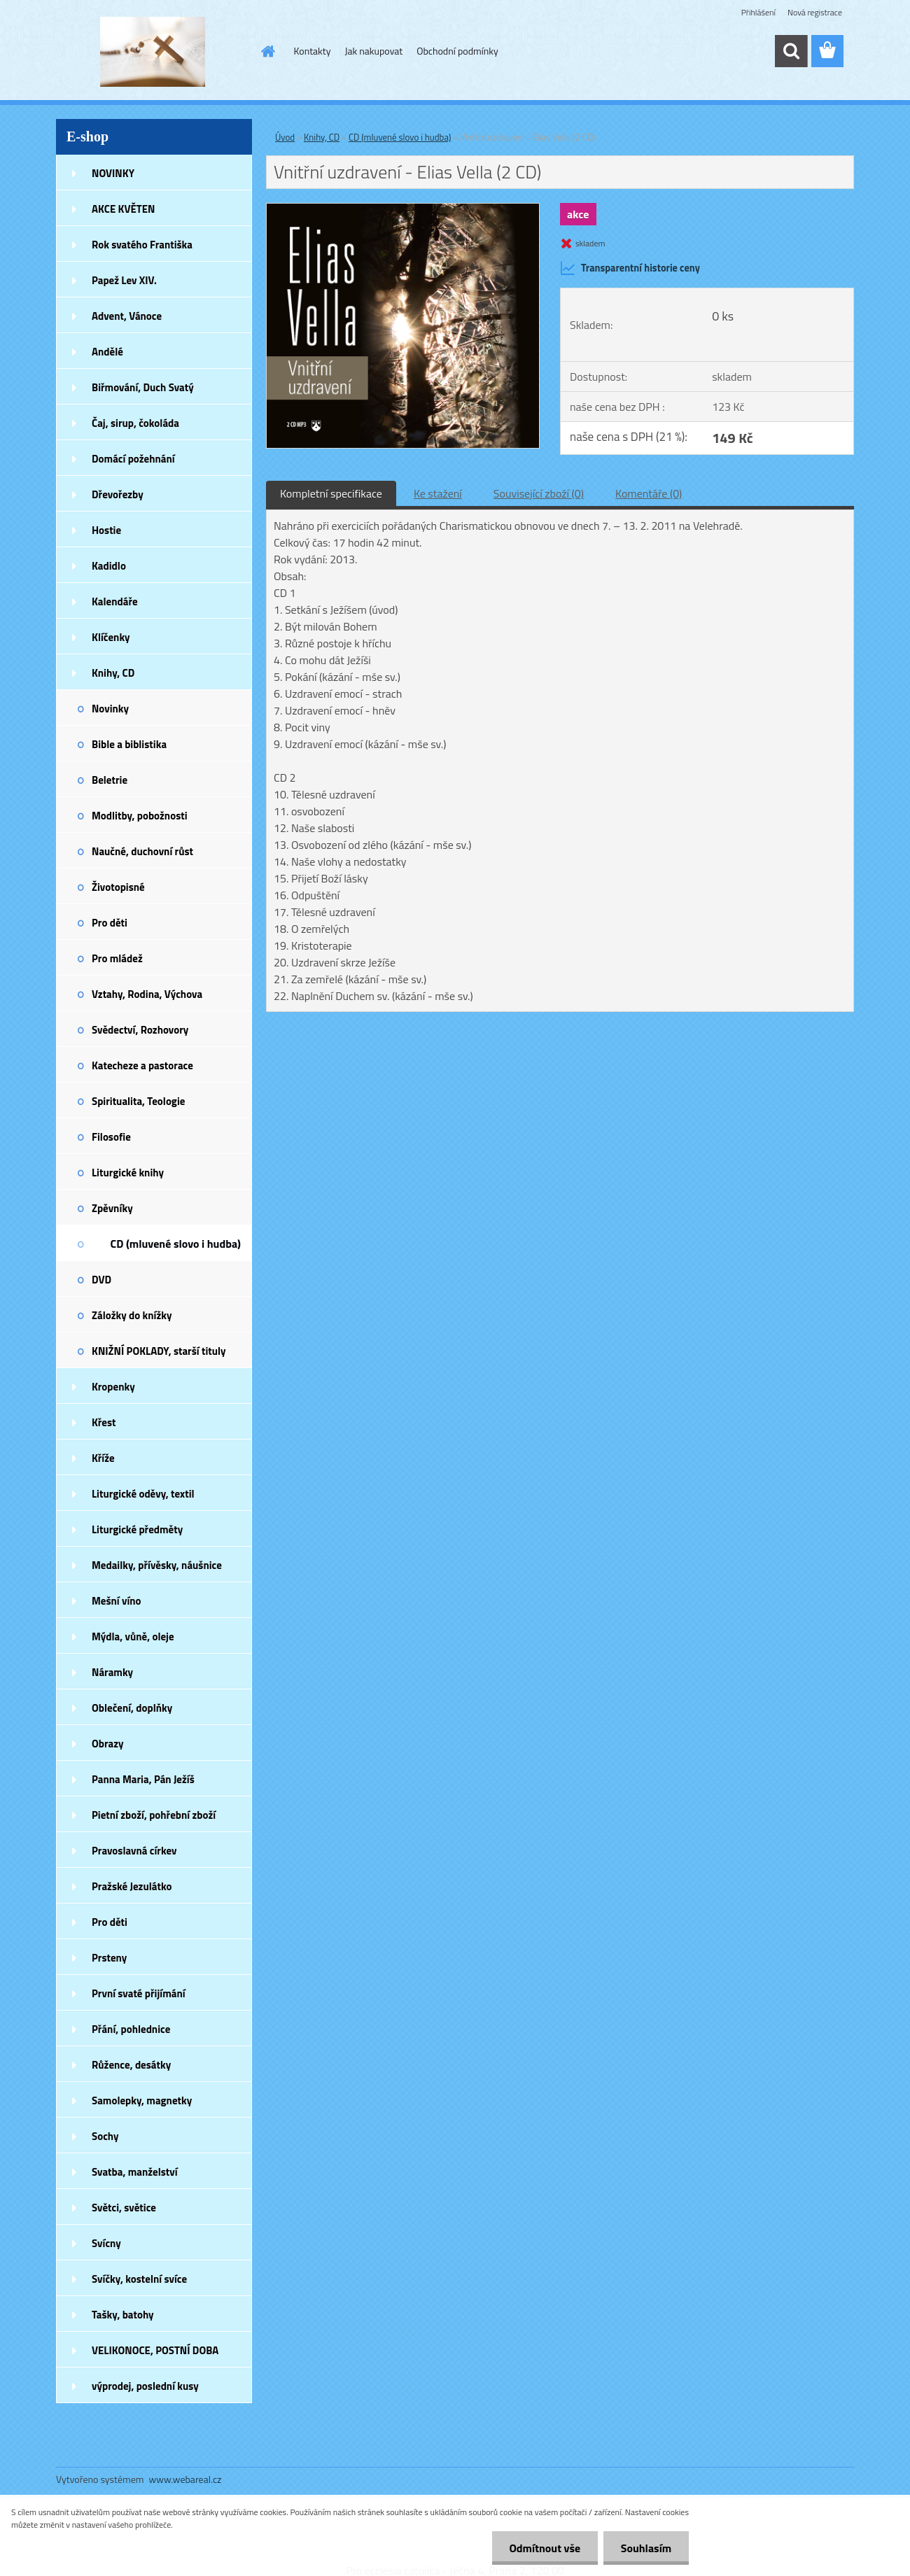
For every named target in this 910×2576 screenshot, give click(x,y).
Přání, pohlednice (131, 2029)
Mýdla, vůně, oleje (133, 1636)
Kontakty (312, 50)
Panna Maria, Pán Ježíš (143, 1779)
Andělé (107, 352)
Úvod (285, 137)
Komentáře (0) (648, 493)
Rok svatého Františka (142, 245)
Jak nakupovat (373, 50)
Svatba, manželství (135, 2172)
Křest (104, 1422)
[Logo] (152, 52)
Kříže (103, 1458)
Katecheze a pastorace (142, 1065)
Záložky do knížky (132, 1315)
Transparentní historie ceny (630, 268)
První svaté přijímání (139, 1993)
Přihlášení (758, 12)
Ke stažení (438, 493)
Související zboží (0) (538, 493)
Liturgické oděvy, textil (143, 1494)
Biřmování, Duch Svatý (143, 387)
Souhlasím (645, 2548)
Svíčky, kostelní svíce (139, 2279)
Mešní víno (116, 1601)
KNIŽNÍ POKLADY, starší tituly (159, 1351)
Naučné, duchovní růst (142, 851)
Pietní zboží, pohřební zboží (154, 1815)
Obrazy (108, 1744)
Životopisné (118, 887)
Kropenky (113, 1387)
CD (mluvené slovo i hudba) (176, 1243)
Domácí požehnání (133, 459)
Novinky (110, 709)
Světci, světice (124, 2208)
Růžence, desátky (131, 2065)
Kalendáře (115, 601)
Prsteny (109, 1958)
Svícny (106, 2243)
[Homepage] (267, 51)
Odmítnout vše (544, 2548)
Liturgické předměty (137, 1529)
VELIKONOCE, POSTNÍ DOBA (155, 2350)
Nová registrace (815, 12)
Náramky (112, 1672)
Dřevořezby (118, 494)
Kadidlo (109, 566)
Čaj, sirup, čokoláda (135, 423)
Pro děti (109, 923)
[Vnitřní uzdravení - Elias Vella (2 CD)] (403, 209)
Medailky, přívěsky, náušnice (157, 1565)
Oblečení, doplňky (132, 1708)
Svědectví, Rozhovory (140, 1030)
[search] (791, 51)
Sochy (105, 2136)
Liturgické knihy (128, 1172)
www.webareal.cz (185, 2479)
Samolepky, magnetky (142, 2100)
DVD (101, 1280)
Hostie (106, 530)
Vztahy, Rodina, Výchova (147, 994)
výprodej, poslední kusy (145, 2386)
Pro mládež (117, 958)
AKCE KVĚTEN (123, 209)
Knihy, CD (113, 673)
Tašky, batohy (123, 2315)
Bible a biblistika (129, 744)
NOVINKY (113, 173)
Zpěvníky (112, 1208)
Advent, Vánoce (127, 316)
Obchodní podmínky (457, 50)
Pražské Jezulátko (132, 1886)
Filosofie (111, 1137)
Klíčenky (111, 637)
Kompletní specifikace (331, 493)
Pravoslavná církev (134, 1851)
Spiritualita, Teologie (138, 1101)
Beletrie (109, 780)
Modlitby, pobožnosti (140, 816)
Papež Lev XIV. (124, 280)
